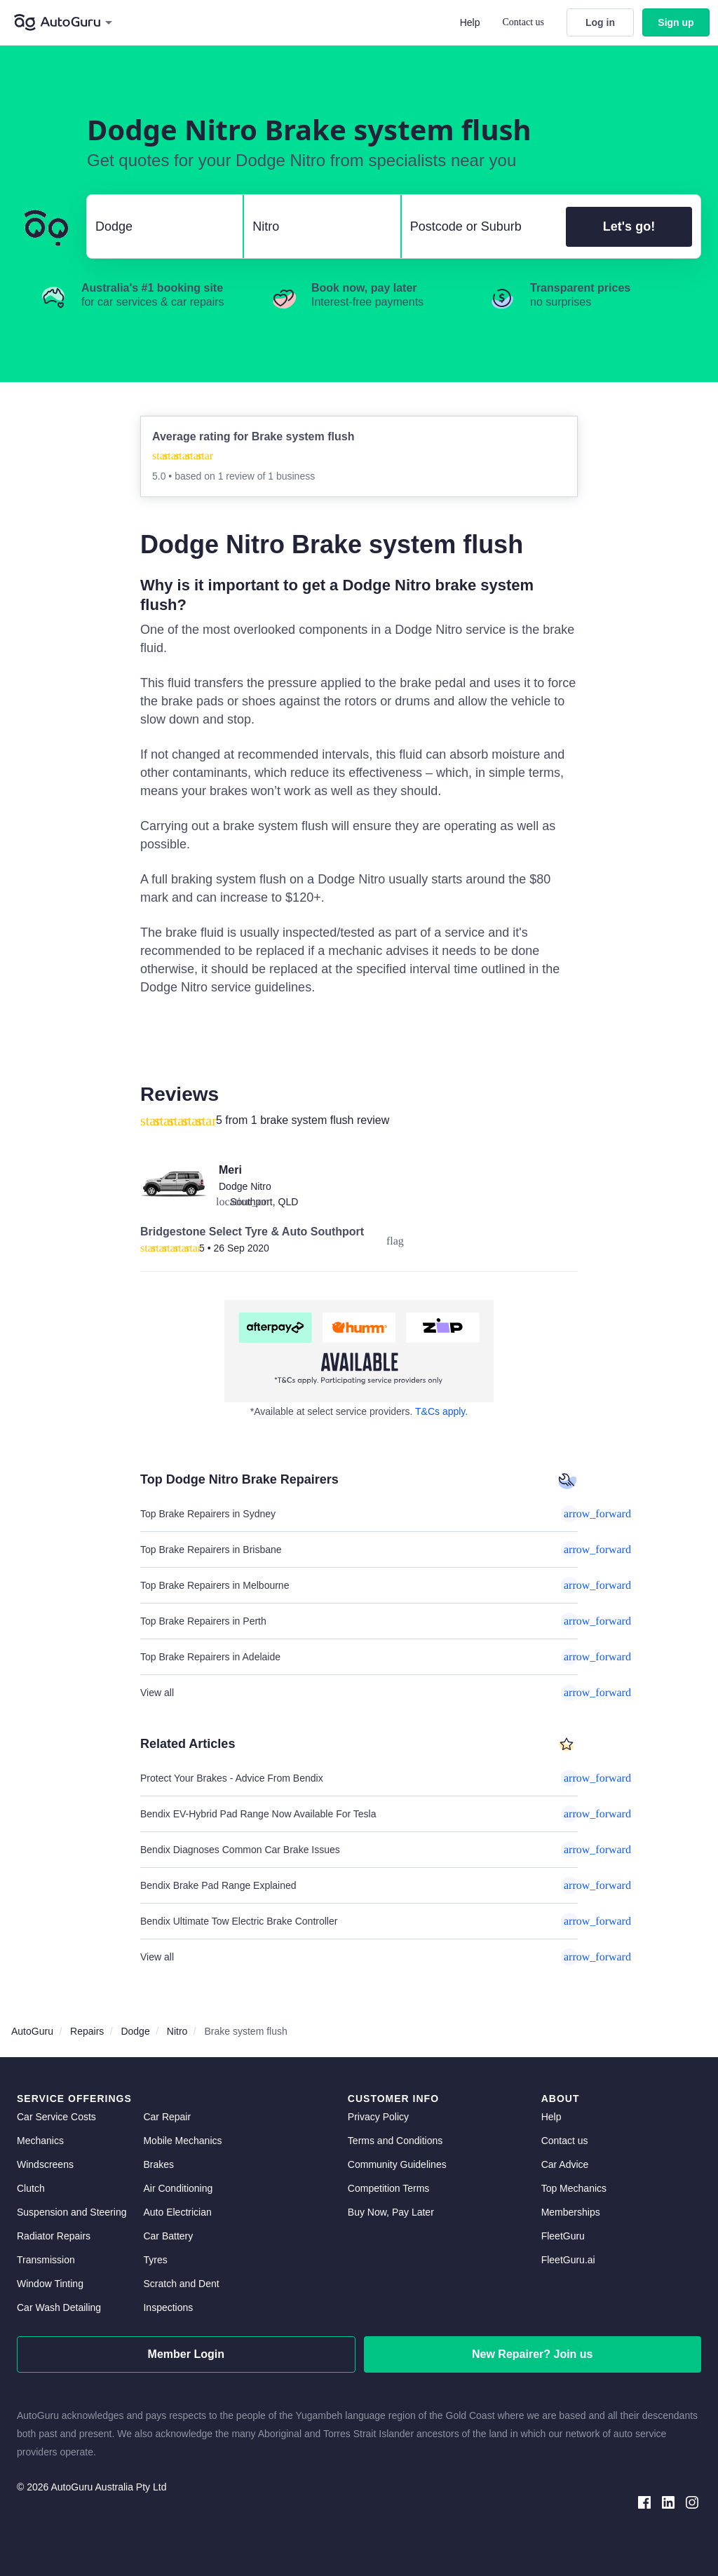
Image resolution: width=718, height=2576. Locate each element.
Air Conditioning (177, 2188)
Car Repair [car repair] (167, 2116)
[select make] (159, 226)
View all (359, 1692)
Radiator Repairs (53, 2236)
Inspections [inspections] (168, 2307)
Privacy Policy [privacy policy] (378, 2116)
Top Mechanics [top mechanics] (574, 2188)
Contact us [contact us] (564, 2140)
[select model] (316, 226)
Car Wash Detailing (59, 2307)
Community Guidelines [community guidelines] (397, 2164)
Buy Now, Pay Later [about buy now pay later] (391, 2212)
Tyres (155, 2259)
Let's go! (629, 226)
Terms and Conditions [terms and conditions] (395, 2140)
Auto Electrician (177, 2212)
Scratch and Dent (181, 2283)
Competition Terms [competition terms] (388, 2188)
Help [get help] (551, 2116)
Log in (600, 22)
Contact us (524, 22)
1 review (237, 476)
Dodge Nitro (245, 1186)
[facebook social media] (644, 2501)
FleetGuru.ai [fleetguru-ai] (568, 2259)
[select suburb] (479, 226)
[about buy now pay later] (359, 1351)
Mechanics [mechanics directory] (40, 2140)
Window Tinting (50, 2283)
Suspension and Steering (71, 2212)
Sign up (675, 22)
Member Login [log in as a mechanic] (186, 2354)
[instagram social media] (692, 2501)
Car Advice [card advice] (565, 2164)
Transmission (46, 2259)
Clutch (31, 2188)
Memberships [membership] (570, 2212)
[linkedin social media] (668, 2501)
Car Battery (168, 2236)
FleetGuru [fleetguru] (563, 2236)
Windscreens (45, 2164)
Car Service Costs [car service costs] (56, 2116)
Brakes (158, 2164)
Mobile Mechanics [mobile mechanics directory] (182, 2140)
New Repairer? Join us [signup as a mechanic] (532, 2354)
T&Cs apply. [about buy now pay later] (441, 1411)
